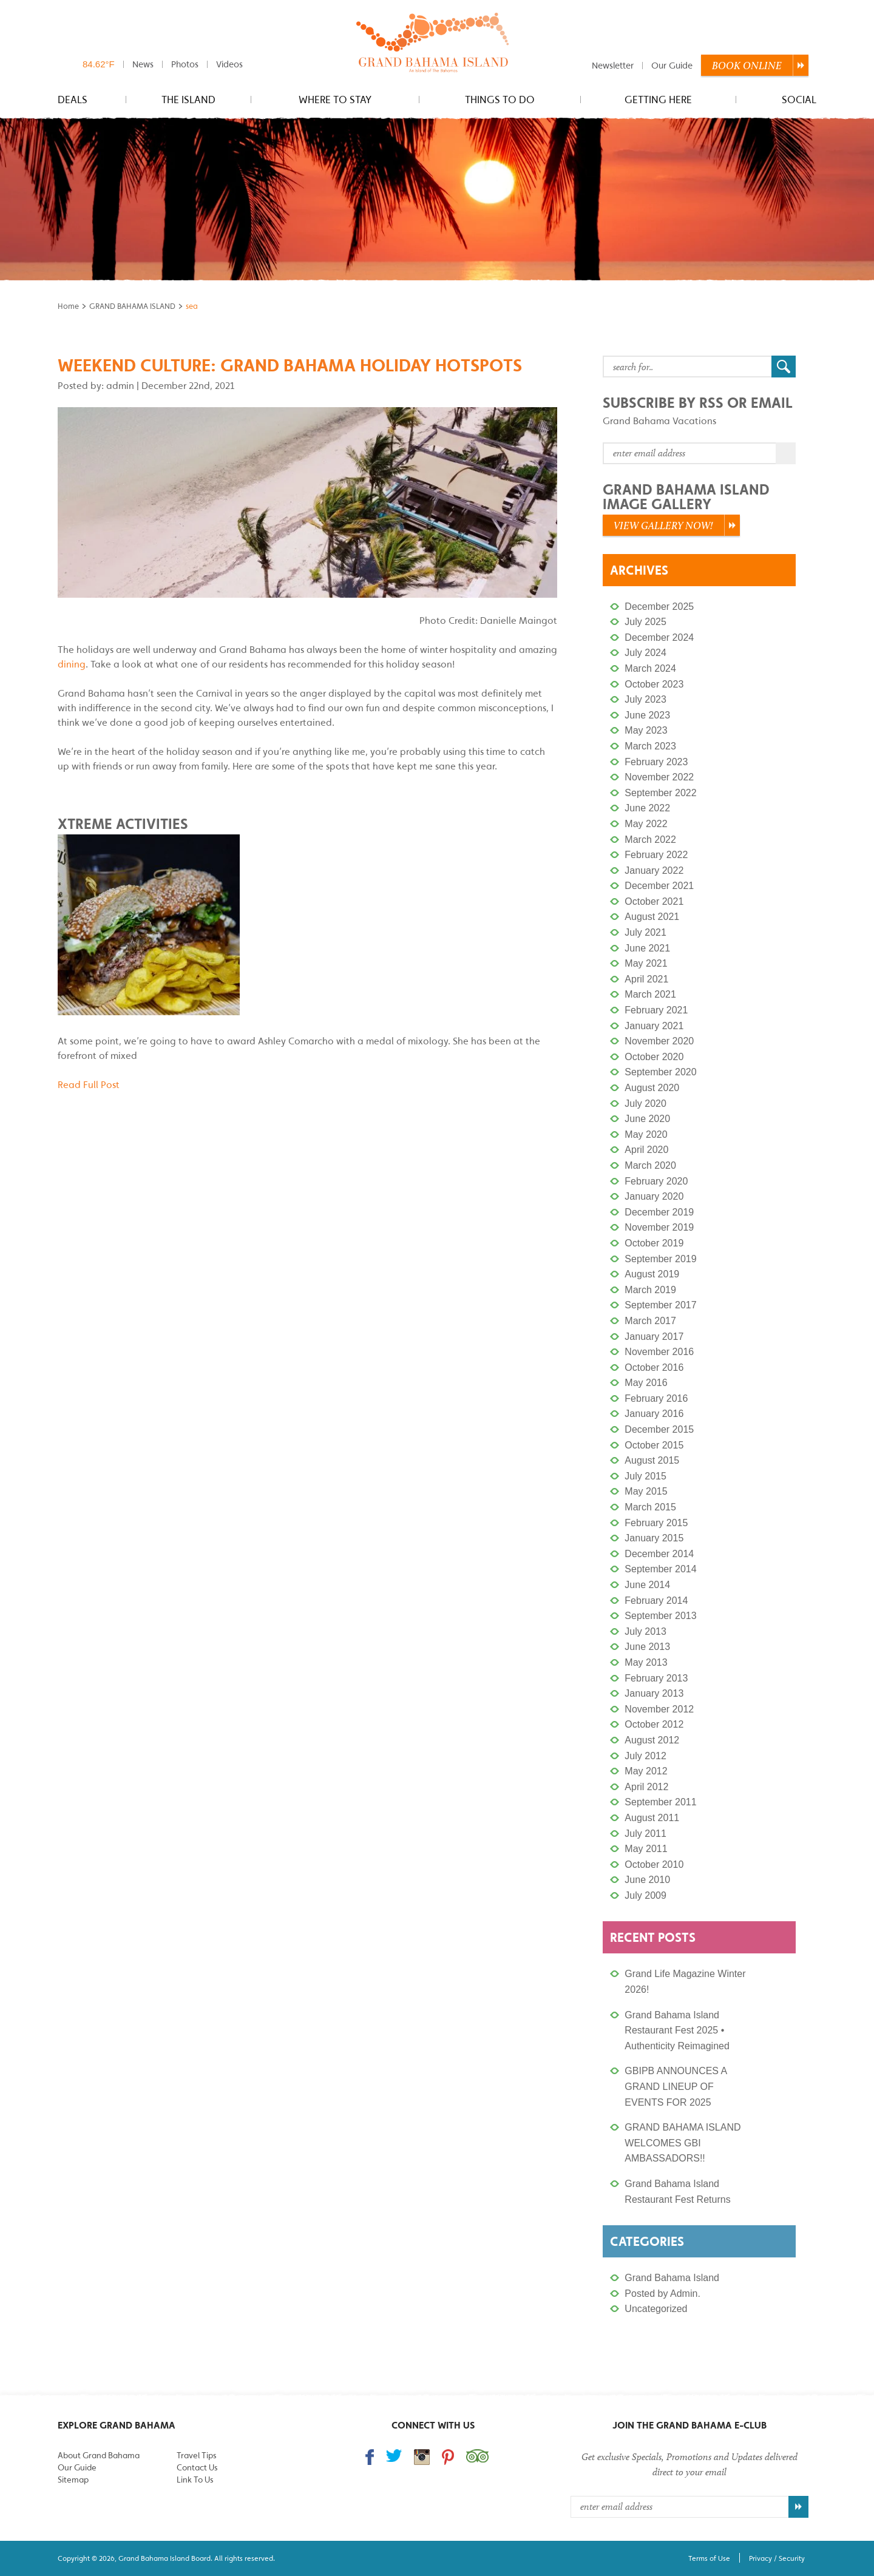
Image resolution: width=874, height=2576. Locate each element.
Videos (229, 64)
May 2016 (646, 1383)
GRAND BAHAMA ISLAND (132, 306)
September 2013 (660, 1616)
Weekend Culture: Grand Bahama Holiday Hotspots (290, 365)
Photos (184, 64)
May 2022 (646, 824)
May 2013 (646, 1662)
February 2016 (656, 1398)
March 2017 (650, 1321)
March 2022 (650, 839)
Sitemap (73, 2479)
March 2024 (650, 668)
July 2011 (645, 1833)
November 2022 (659, 777)
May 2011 (646, 1849)
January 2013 (654, 1693)
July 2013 (645, 1631)
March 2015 (650, 1507)
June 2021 (647, 948)
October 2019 (654, 1243)
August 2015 (652, 1460)
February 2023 (656, 762)
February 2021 (656, 1010)
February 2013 (656, 1678)
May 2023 (646, 730)
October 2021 (654, 901)
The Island (188, 99)
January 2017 (654, 1336)
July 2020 (645, 1103)
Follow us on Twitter (394, 2455)
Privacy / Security (777, 2558)
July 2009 (645, 1895)
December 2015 (659, 1429)
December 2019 (659, 1212)
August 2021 (652, 916)
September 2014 (660, 1569)
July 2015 (645, 1476)
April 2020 (646, 1149)
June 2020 (647, 1119)
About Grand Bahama (99, 2455)
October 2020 (654, 1057)
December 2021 (659, 886)
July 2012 (645, 1756)
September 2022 (660, 793)
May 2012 (646, 1771)
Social (799, 99)
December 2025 (659, 606)
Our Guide (672, 65)
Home (68, 306)
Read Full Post (89, 1084)
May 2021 (646, 963)
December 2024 (659, 637)
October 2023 (654, 684)
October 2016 (654, 1367)
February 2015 (656, 1523)
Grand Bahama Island (672, 2278)
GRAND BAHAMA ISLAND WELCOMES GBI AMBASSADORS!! (682, 2142)
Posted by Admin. (662, 2293)
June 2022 (647, 808)
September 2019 (660, 1259)
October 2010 (654, 1864)
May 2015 (646, 1491)
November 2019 (659, 1227)
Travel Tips (196, 2455)
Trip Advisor (477, 2456)
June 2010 (647, 1880)
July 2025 (645, 622)
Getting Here (658, 99)
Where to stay (335, 99)
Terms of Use (709, 2558)
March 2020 (650, 1165)
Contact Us (197, 2467)
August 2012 (652, 1740)
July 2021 (645, 932)
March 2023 (650, 746)
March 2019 (650, 1290)
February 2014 (656, 1600)
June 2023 (647, 715)
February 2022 (656, 855)
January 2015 (654, 1538)
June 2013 (647, 1646)
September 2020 (660, 1072)
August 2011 (652, 1818)
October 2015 (654, 1445)
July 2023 (645, 699)
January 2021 (654, 1026)
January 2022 (654, 870)
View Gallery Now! (663, 525)
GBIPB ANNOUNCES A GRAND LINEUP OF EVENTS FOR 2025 (676, 2086)
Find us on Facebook (369, 2457)
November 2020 (659, 1041)
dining (72, 664)
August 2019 (652, 1274)
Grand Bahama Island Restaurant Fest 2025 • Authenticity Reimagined (677, 2030)
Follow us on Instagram (422, 2457)
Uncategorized (656, 2309)
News (143, 64)
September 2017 (660, 1305)
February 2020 (656, 1181)
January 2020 (654, 1196)
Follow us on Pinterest (448, 2457)
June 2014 (647, 1585)
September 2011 (660, 1802)
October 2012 (654, 1724)
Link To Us (195, 2479)
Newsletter (613, 65)
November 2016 (659, 1352)
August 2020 (652, 1088)
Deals (72, 99)
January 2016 (654, 1413)
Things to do (500, 99)
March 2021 (650, 994)
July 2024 (645, 652)
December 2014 (659, 1554)
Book (747, 65)
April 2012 (646, 1787)
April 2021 (646, 979)
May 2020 (646, 1134)
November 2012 (659, 1709)
